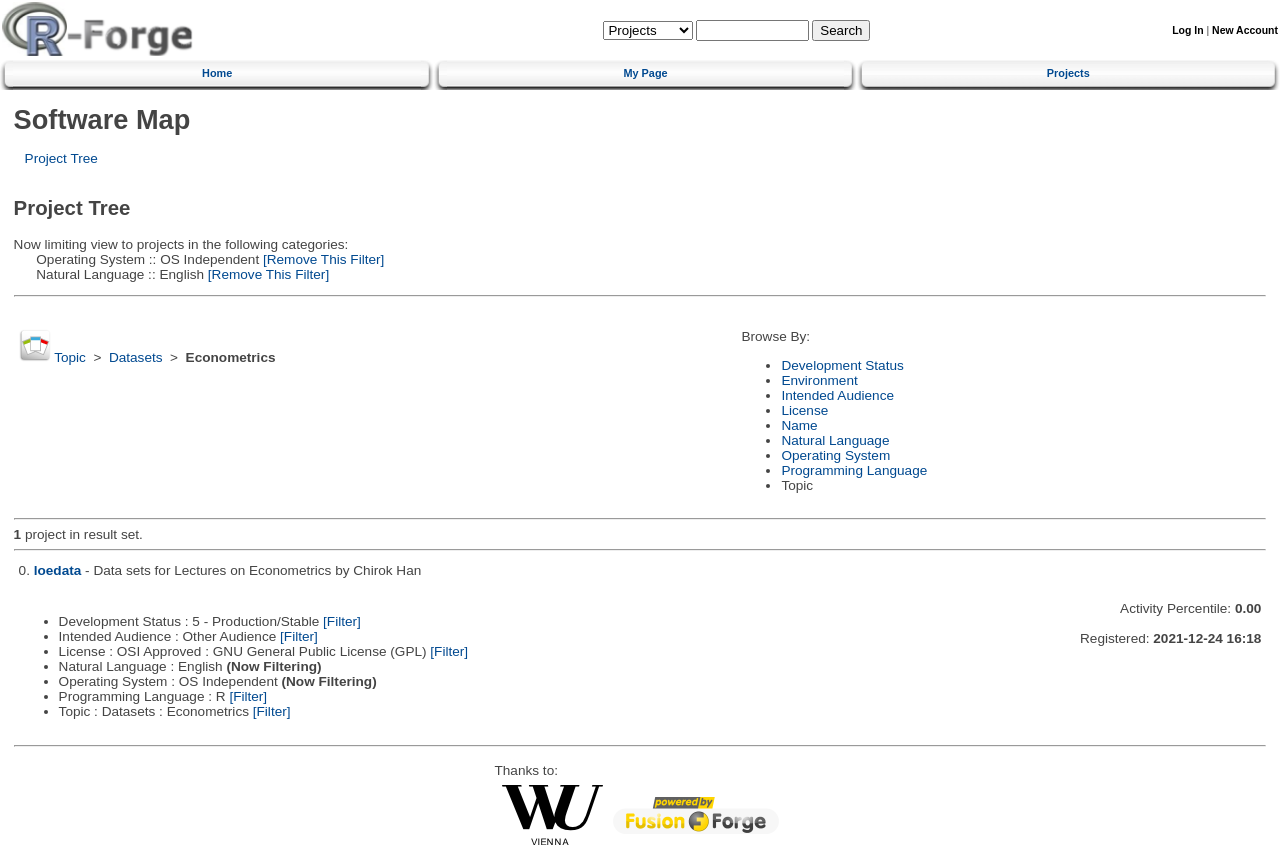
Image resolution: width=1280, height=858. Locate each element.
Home (217, 73)
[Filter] (342, 621)
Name (799, 425)
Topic (70, 357)
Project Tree (61, 158)
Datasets (136, 357)
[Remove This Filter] (321, 259)
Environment (819, 380)
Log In (1187, 30)
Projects (1068, 73)
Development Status (842, 365)
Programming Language (854, 470)
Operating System (835, 455)
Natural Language (835, 440)
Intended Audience (837, 395)
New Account (1245, 30)
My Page (645, 73)
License (804, 410)
